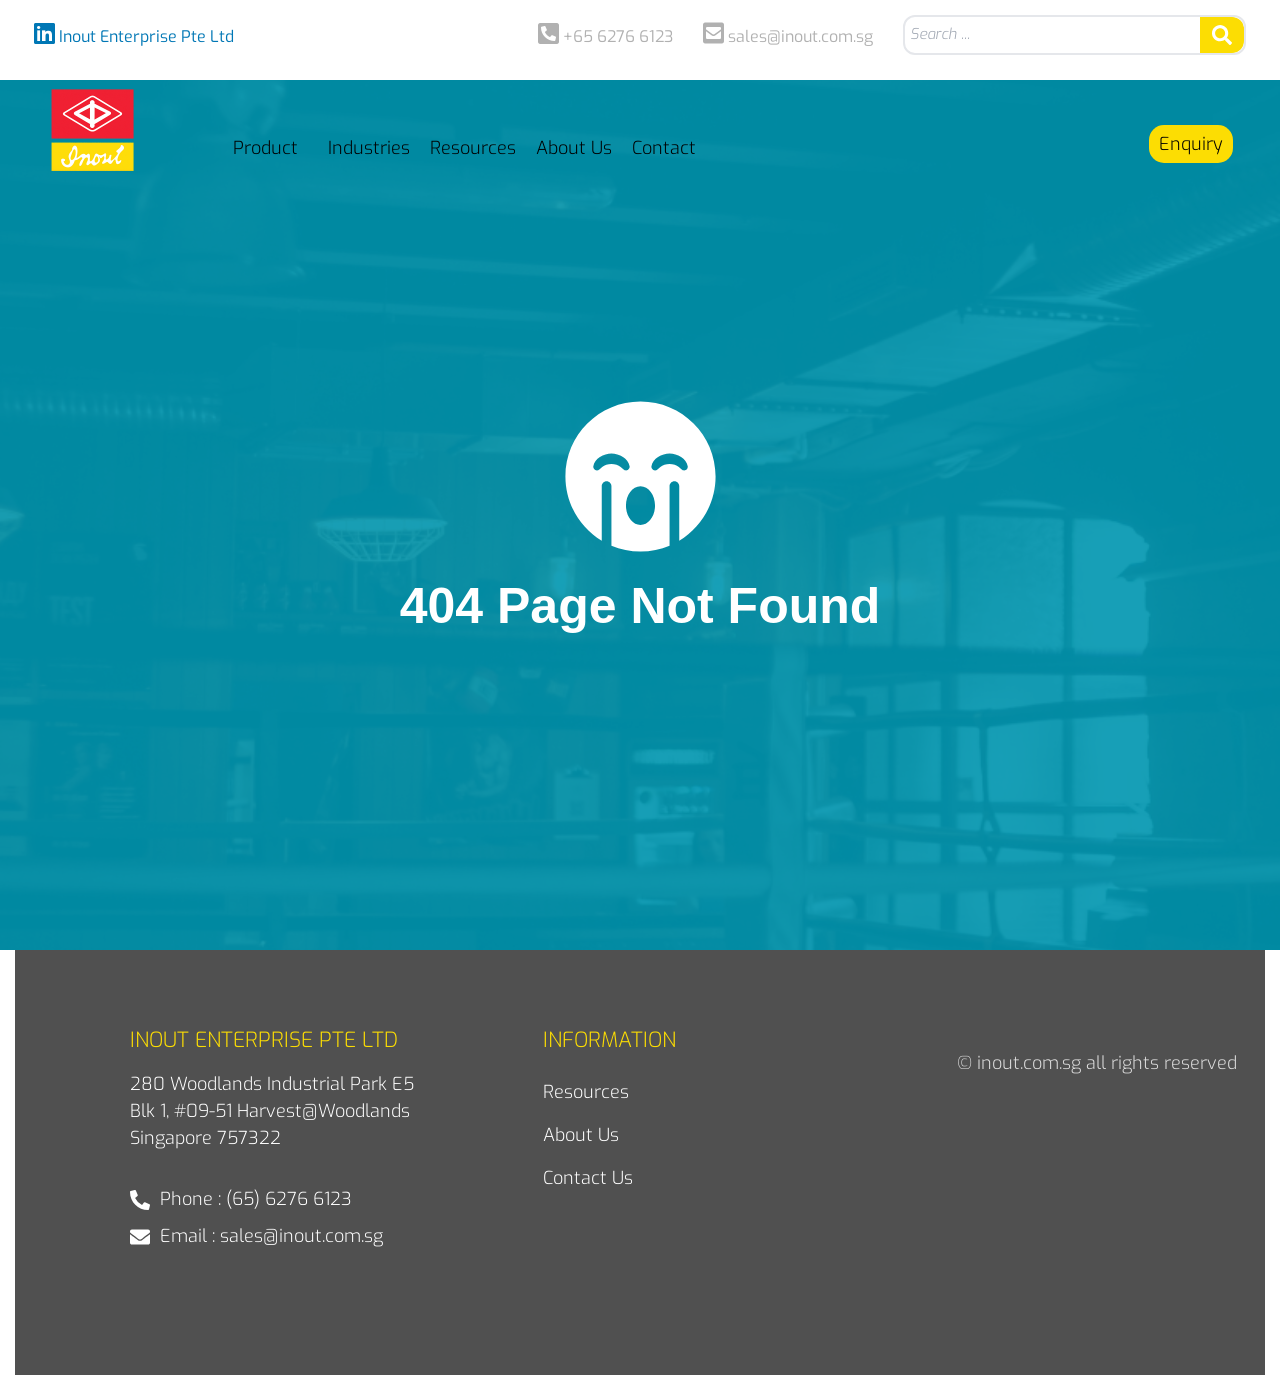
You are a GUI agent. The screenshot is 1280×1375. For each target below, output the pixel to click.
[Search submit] (1222, 35)
